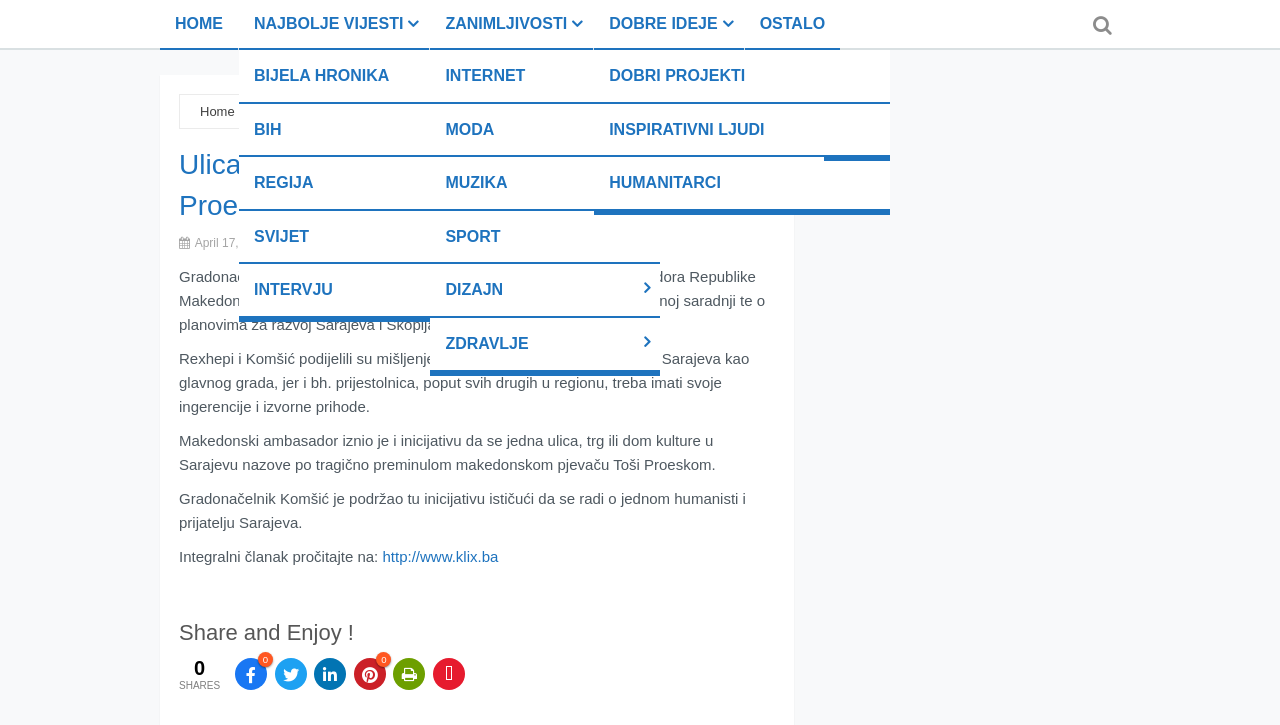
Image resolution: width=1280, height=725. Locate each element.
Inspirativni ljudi (686, 129)
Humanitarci (665, 182)
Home (199, 23)
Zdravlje (486, 343)
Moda (469, 129)
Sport (472, 236)
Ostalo (792, 23)
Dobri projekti (677, 75)
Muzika (476, 182)
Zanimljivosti (506, 23)
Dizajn (474, 289)
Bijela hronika (321, 75)
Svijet (281, 236)
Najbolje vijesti (328, 23)
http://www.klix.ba (440, 556)
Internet (485, 75)
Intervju (293, 289)
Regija (284, 182)
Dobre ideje (663, 23)
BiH (268, 129)
